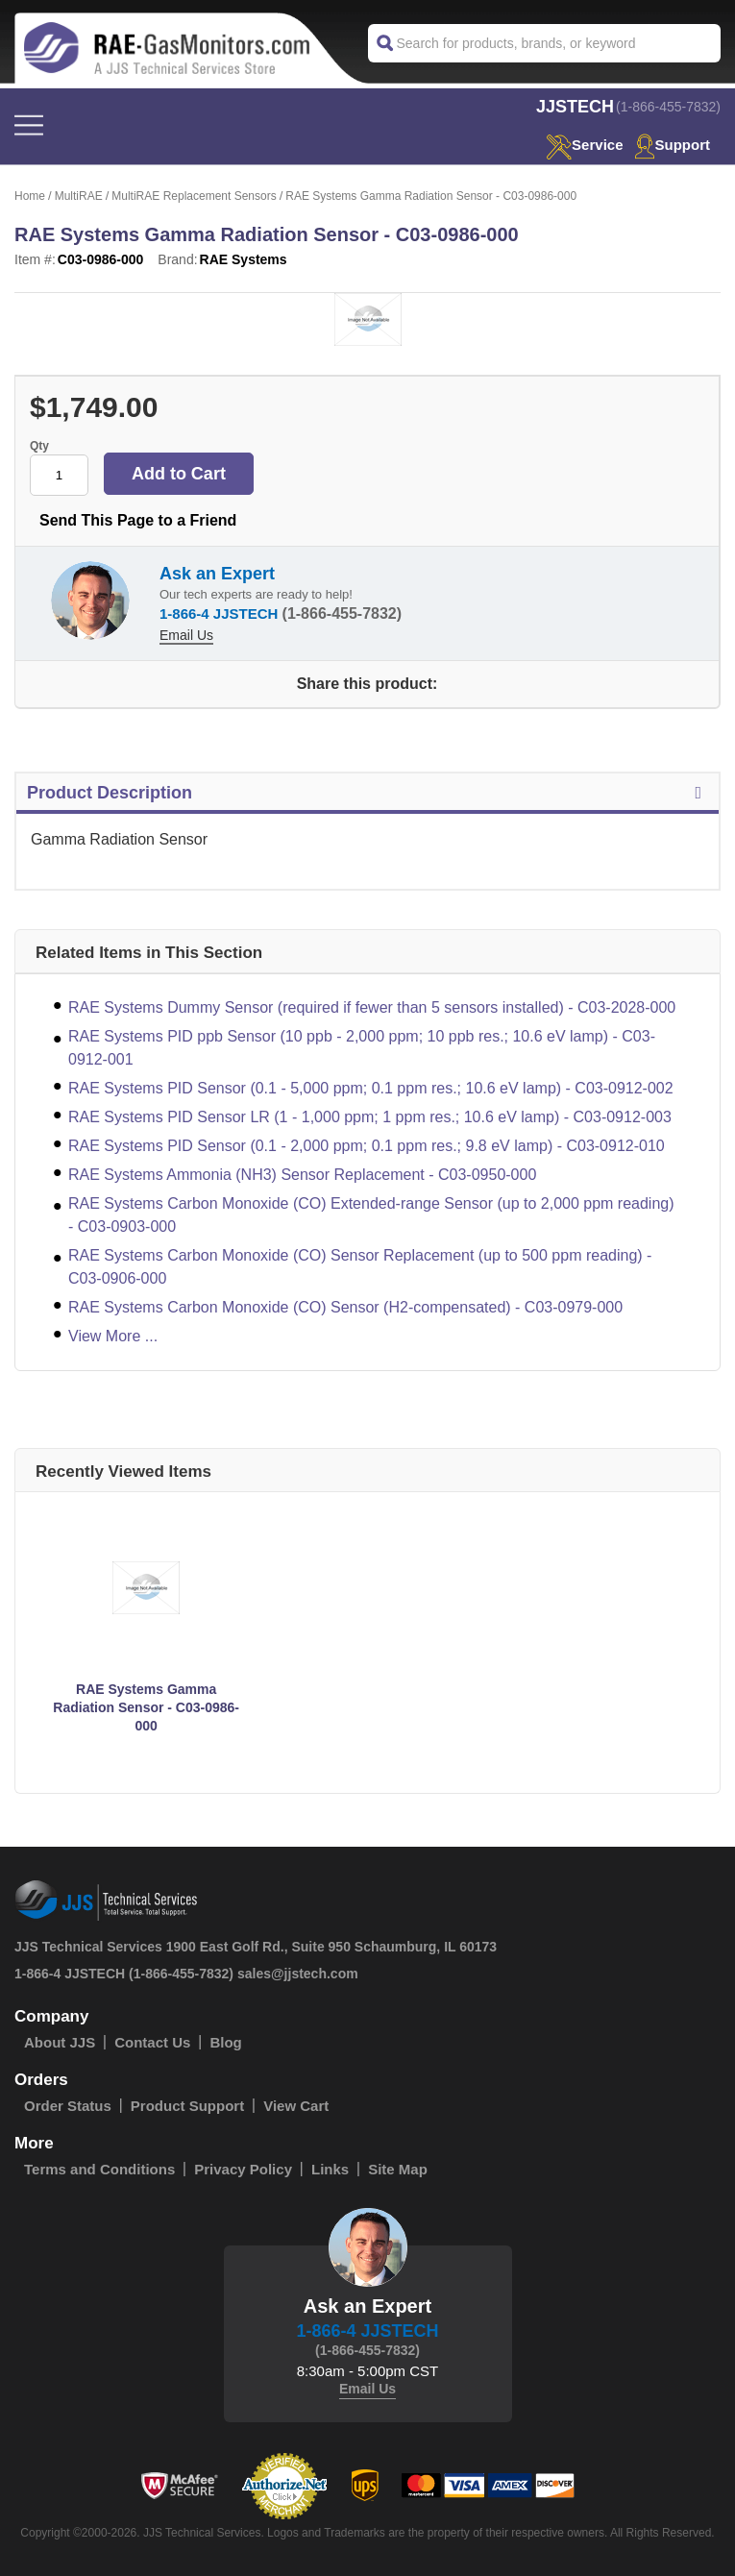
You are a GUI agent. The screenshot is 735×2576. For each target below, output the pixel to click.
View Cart (296, 2106)
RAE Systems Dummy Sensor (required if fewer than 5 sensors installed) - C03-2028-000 (371, 1007)
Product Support (187, 2106)
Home (29, 196)
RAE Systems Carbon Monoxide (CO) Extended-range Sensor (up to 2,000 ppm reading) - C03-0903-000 (371, 1215)
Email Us (186, 635)
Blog (225, 2042)
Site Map (398, 2169)
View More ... (113, 1336)
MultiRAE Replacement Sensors (193, 196)
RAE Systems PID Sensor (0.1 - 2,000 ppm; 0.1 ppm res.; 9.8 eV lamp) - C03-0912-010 (366, 1146)
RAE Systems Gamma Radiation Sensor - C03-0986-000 (146, 1707)
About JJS (59, 2042)
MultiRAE (79, 196)
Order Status (67, 2106)
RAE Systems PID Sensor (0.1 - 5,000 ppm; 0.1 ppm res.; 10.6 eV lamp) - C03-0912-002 (371, 1088)
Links (330, 2169)
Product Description (367, 792)
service (584, 144)
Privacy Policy (243, 2169)
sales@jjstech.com (297, 1973)
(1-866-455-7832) (668, 106)
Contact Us (152, 2042)
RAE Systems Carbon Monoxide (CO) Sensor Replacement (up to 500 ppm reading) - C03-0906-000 (359, 1267)
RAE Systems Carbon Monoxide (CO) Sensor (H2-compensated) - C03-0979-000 (345, 1307)
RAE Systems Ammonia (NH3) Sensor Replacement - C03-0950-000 (302, 1174)
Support (672, 144)
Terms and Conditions (99, 2169)
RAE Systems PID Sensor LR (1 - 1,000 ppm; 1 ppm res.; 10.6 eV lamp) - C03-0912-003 (370, 1117)
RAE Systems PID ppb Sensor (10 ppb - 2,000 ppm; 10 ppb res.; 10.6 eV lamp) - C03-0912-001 (361, 1047)
